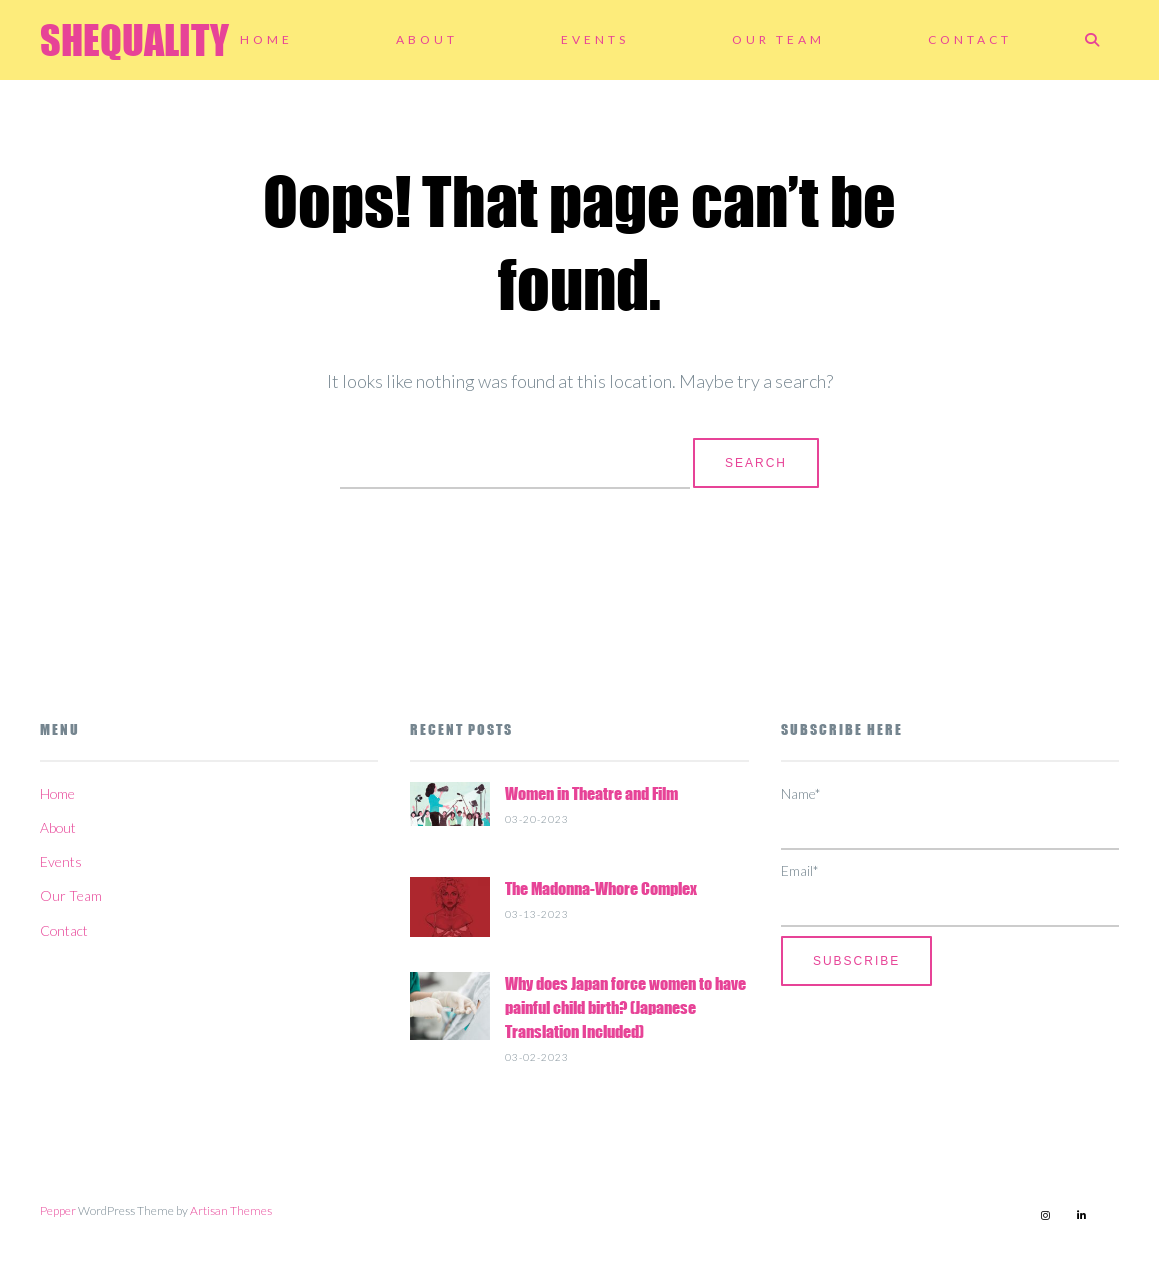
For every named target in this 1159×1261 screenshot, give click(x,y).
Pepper (58, 1210)
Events (595, 39)
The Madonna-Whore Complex (601, 888)
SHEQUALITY (134, 40)
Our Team (778, 39)
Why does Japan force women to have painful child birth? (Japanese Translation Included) (625, 1007)
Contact (970, 39)
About (427, 39)
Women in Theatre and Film (591, 793)
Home (266, 39)
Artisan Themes (231, 1210)
